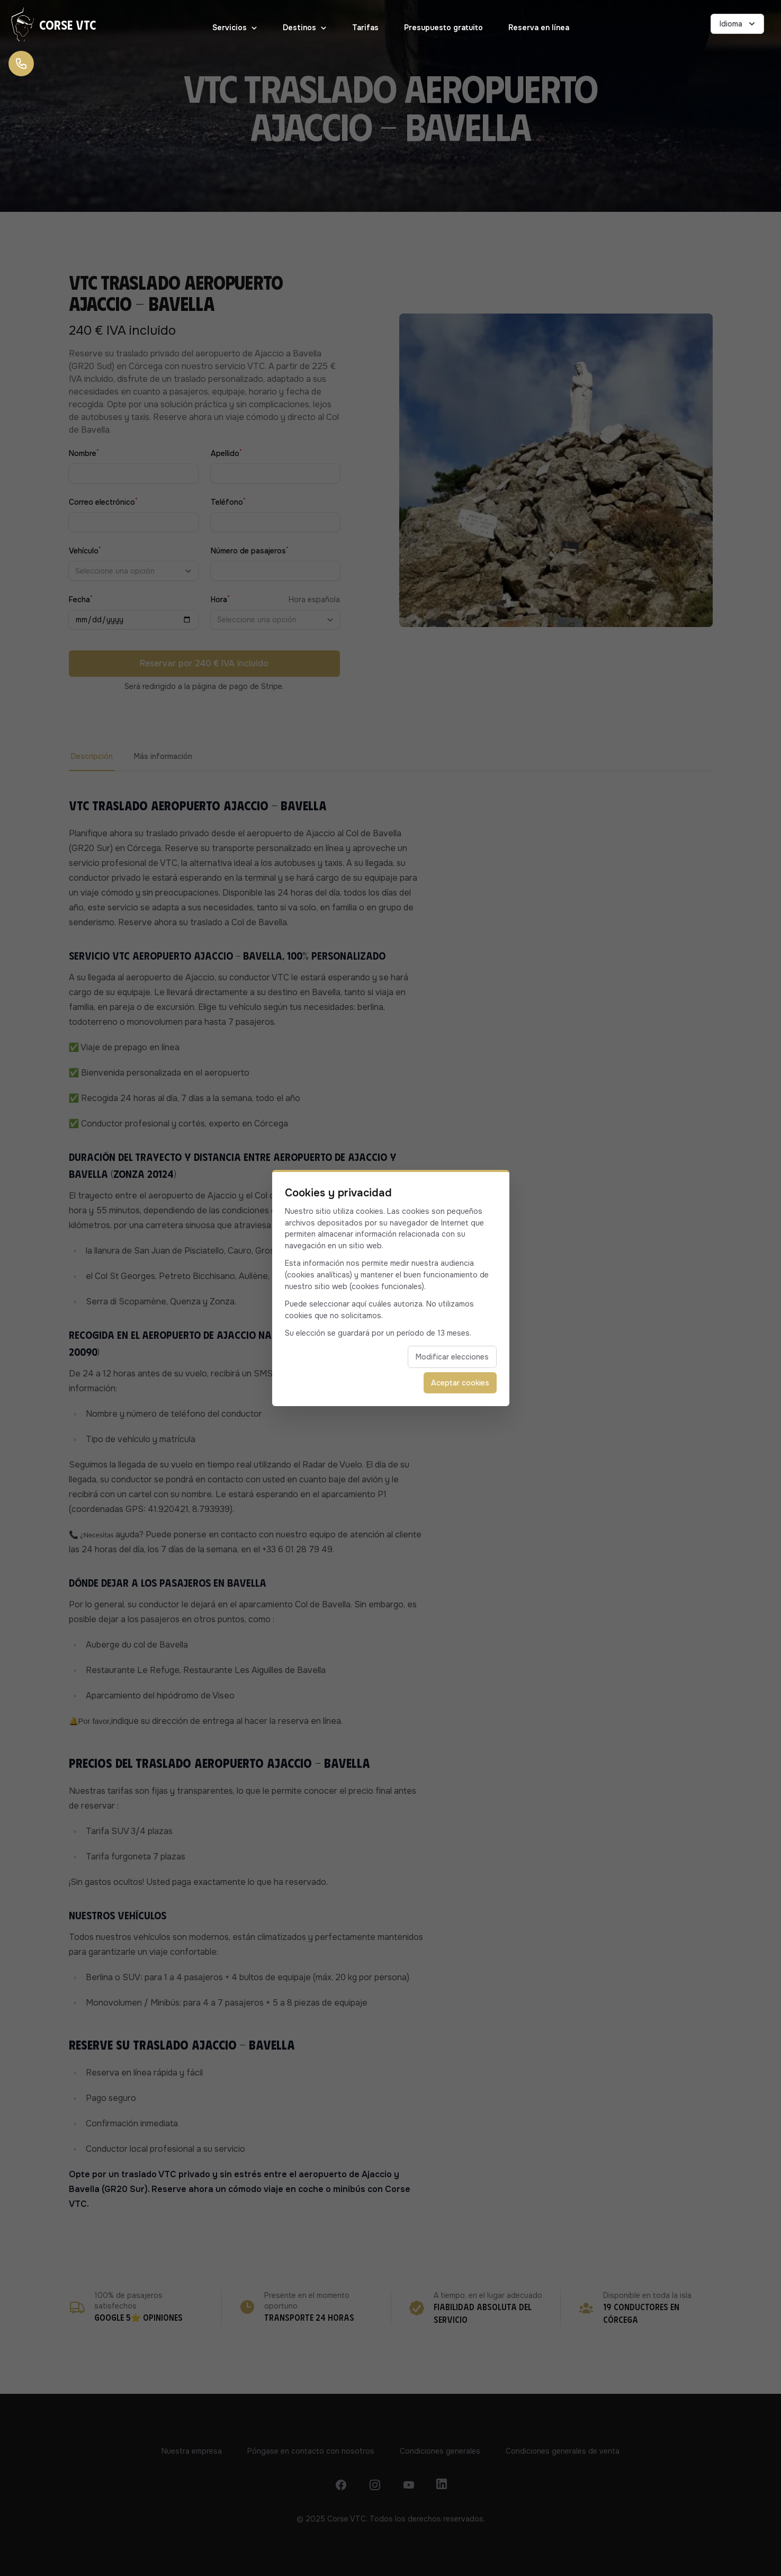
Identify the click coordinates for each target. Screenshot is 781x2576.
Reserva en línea (538, 27)
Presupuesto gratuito (443, 27)
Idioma (738, 24)
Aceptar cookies (460, 1383)
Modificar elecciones (452, 1357)
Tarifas (365, 27)
